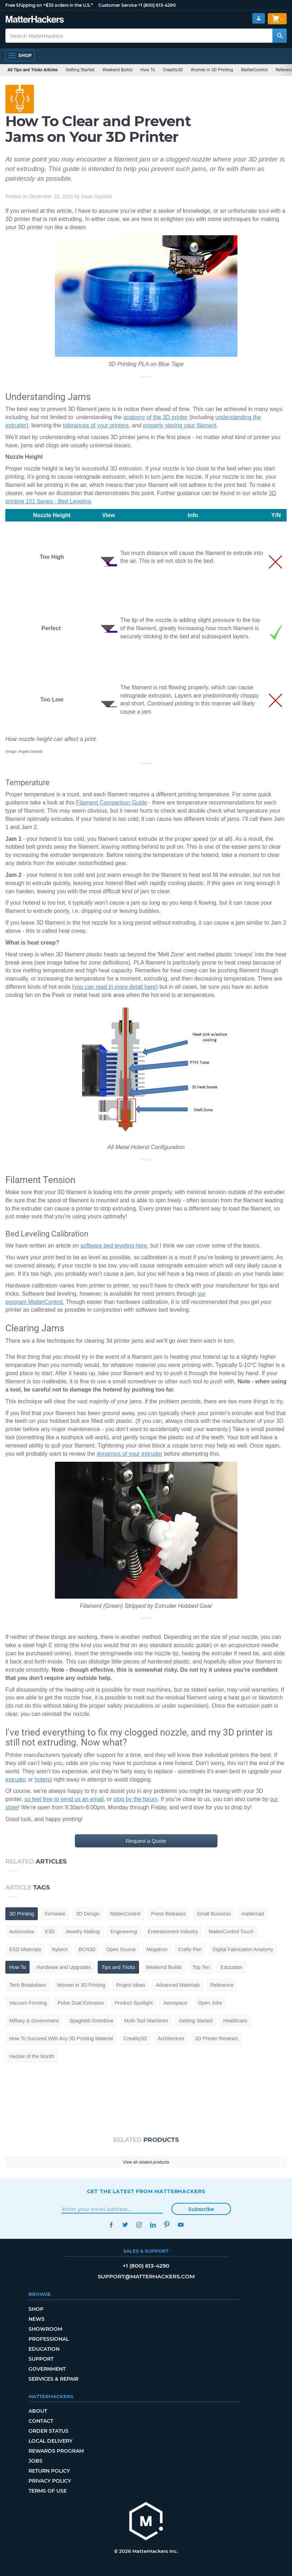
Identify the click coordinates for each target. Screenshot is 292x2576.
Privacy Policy (50, 2481)
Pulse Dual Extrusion (81, 2003)
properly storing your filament (179, 425)
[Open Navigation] (20, 55)
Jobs (35, 2461)
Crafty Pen (190, 1949)
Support (41, 2359)
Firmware (55, 1914)
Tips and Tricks (118, 1967)
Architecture (171, 2038)
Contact (41, 2421)
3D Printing (21, 1914)
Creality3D (173, 69)
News (37, 2319)
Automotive (21, 1931)
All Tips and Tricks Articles (32, 69)
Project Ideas (130, 1985)
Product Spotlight (134, 2003)
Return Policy (49, 2471)
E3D (50, 1931)
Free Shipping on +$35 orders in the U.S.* (49, 5)
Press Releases (168, 1914)
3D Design (87, 1914)
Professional (49, 2339)
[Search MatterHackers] (279, 36)
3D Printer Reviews (216, 2038)
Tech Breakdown (27, 1985)
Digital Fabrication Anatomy (242, 1949)
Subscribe (201, 2209)
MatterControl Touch (231, 1931)
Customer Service (117, 5)
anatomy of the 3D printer (155, 417)
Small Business (214, 1914)
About (38, 2411)
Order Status (48, 2431)
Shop (36, 2309)
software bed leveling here (113, 1246)
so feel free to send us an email (63, 1799)
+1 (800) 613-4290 (157, 5)
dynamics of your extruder (129, 1454)
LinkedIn (153, 2224)
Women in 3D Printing (212, 69)
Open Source (121, 1949)
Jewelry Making (82, 1931)
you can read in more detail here (115, 987)
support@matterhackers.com (146, 2276)
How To (147, 69)
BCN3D (87, 1949)
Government (47, 2369)
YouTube (181, 2224)
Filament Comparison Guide (111, 802)
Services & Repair (53, 2379)
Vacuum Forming (28, 2003)
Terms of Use (48, 2491)
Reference (222, 1985)
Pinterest (167, 2224)
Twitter (125, 2224)
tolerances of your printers (96, 425)
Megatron (157, 1949)
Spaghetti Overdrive (91, 2021)
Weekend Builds (117, 69)
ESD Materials (25, 1949)
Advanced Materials (178, 1985)
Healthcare (235, 2021)
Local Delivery (50, 2441)
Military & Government (33, 2021)
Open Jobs (210, 2003)
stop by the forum (135, 1799)
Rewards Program (56, 2451)
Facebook (111, 2224)
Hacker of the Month (31, 2056)
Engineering (124, 1931)
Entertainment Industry (173, 1931)
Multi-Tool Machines (146, 2021)
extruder (15, 1780)
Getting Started (80, 69)
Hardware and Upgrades (63, 1967)
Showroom (45, 2329)
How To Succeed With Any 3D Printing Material (61, 2038)
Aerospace (175, 2003)
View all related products (146, 2162)
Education (231, 1967)
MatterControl (254, 69)
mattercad (253, 1914)
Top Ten (201, 1967)
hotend (43, 1780)
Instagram (139, 2224)
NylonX (60, 1949)
